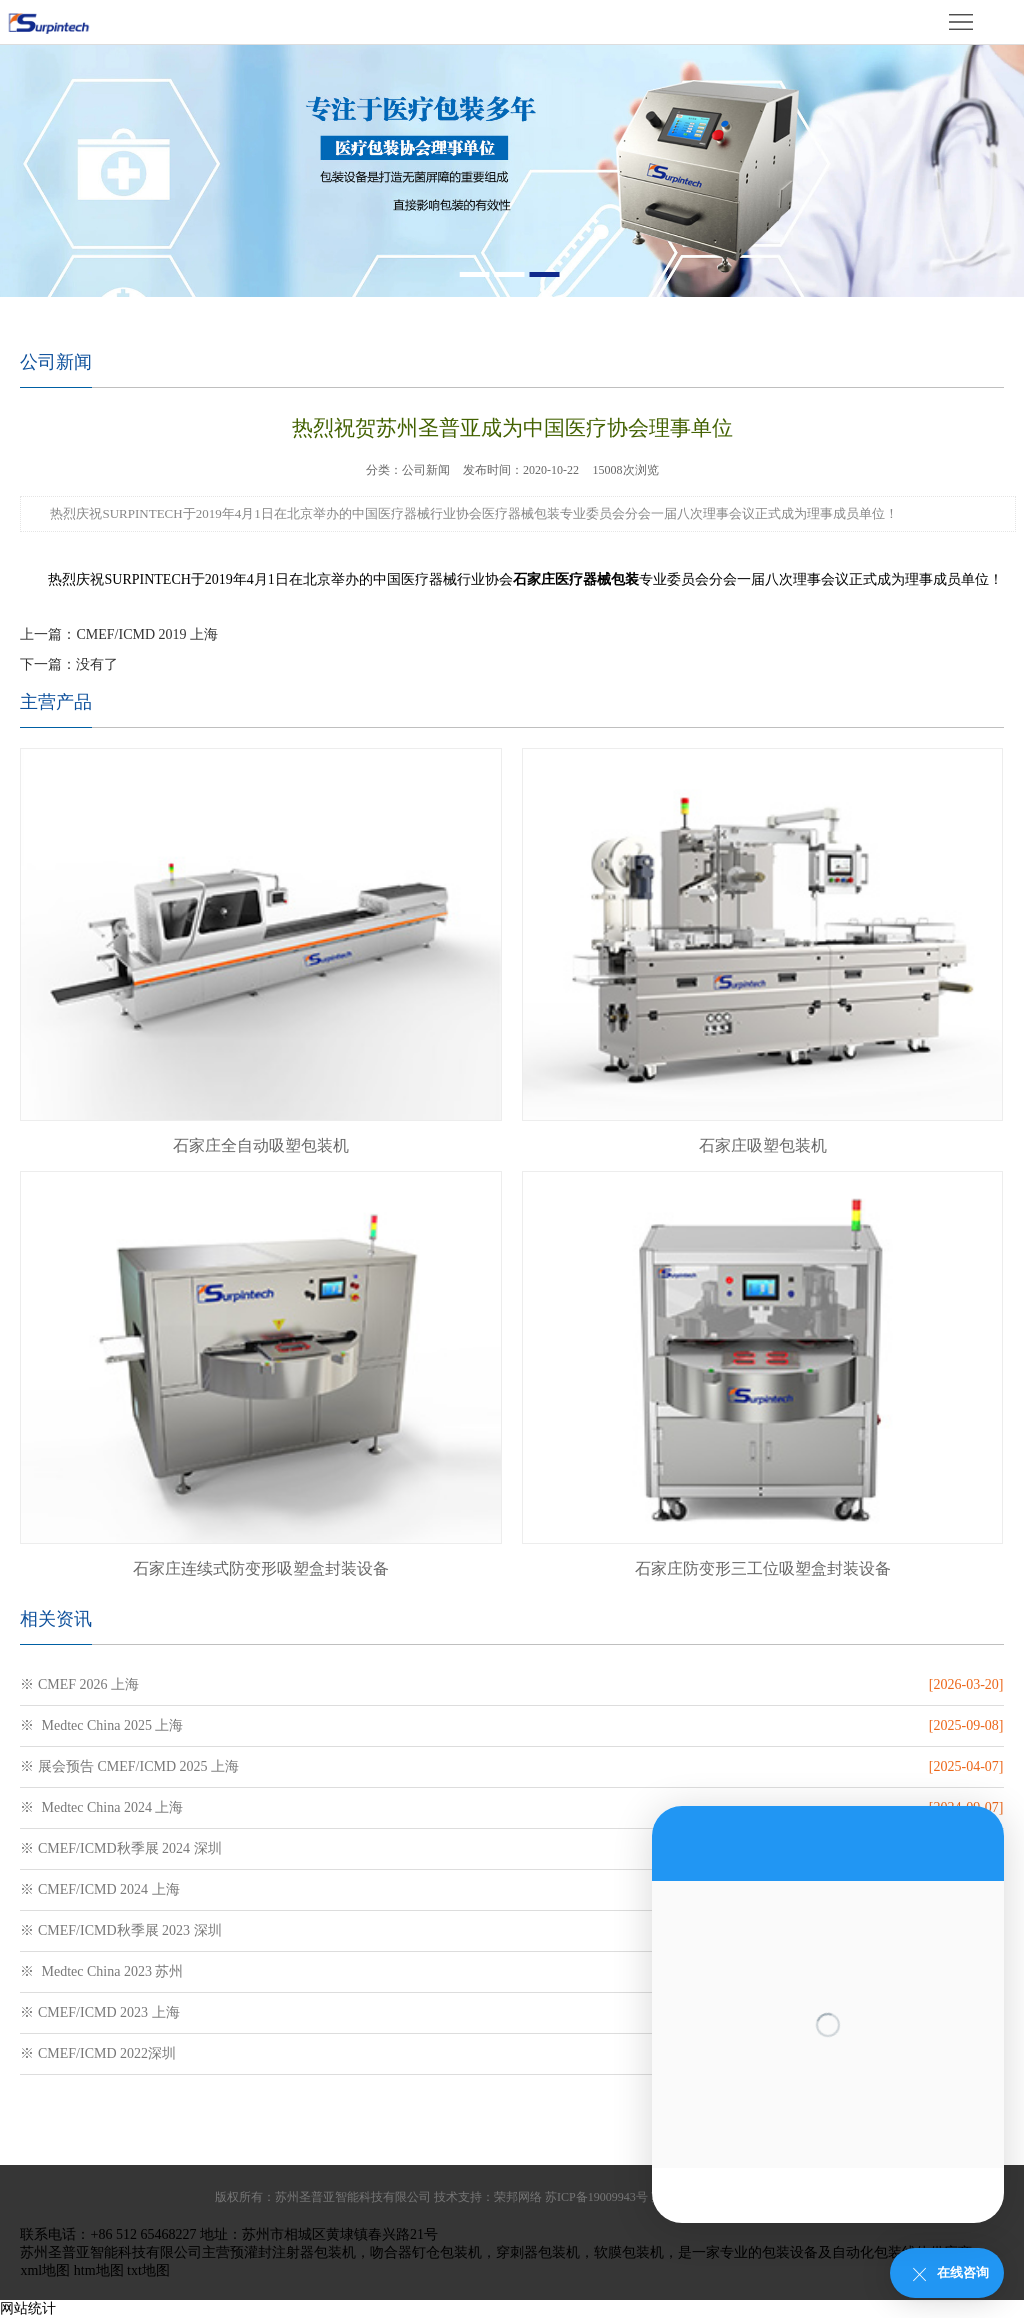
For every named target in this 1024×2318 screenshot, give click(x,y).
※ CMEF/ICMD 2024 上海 (99, 1889)
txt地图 (148, 2270)
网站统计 (28, 2308)
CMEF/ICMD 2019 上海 (147, 634)
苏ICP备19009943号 (596, 2197)
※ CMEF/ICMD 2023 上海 (99, 2012)
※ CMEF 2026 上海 (79, 1684)
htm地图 (99, 2270)
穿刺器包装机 (538, 2252)
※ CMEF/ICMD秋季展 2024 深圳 (120, 1848)
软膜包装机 (629, 2252)
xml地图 (45, 2270)
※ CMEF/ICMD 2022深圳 (98, 2053)
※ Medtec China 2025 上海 (101, 1725)
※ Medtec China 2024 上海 (101, 1807)
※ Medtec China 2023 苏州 (101, 1971)
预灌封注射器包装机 (293, 2252)
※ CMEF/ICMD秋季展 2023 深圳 (120, 1930)
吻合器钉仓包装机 (426, 2252)
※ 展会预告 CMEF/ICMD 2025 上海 (129, 1766)
